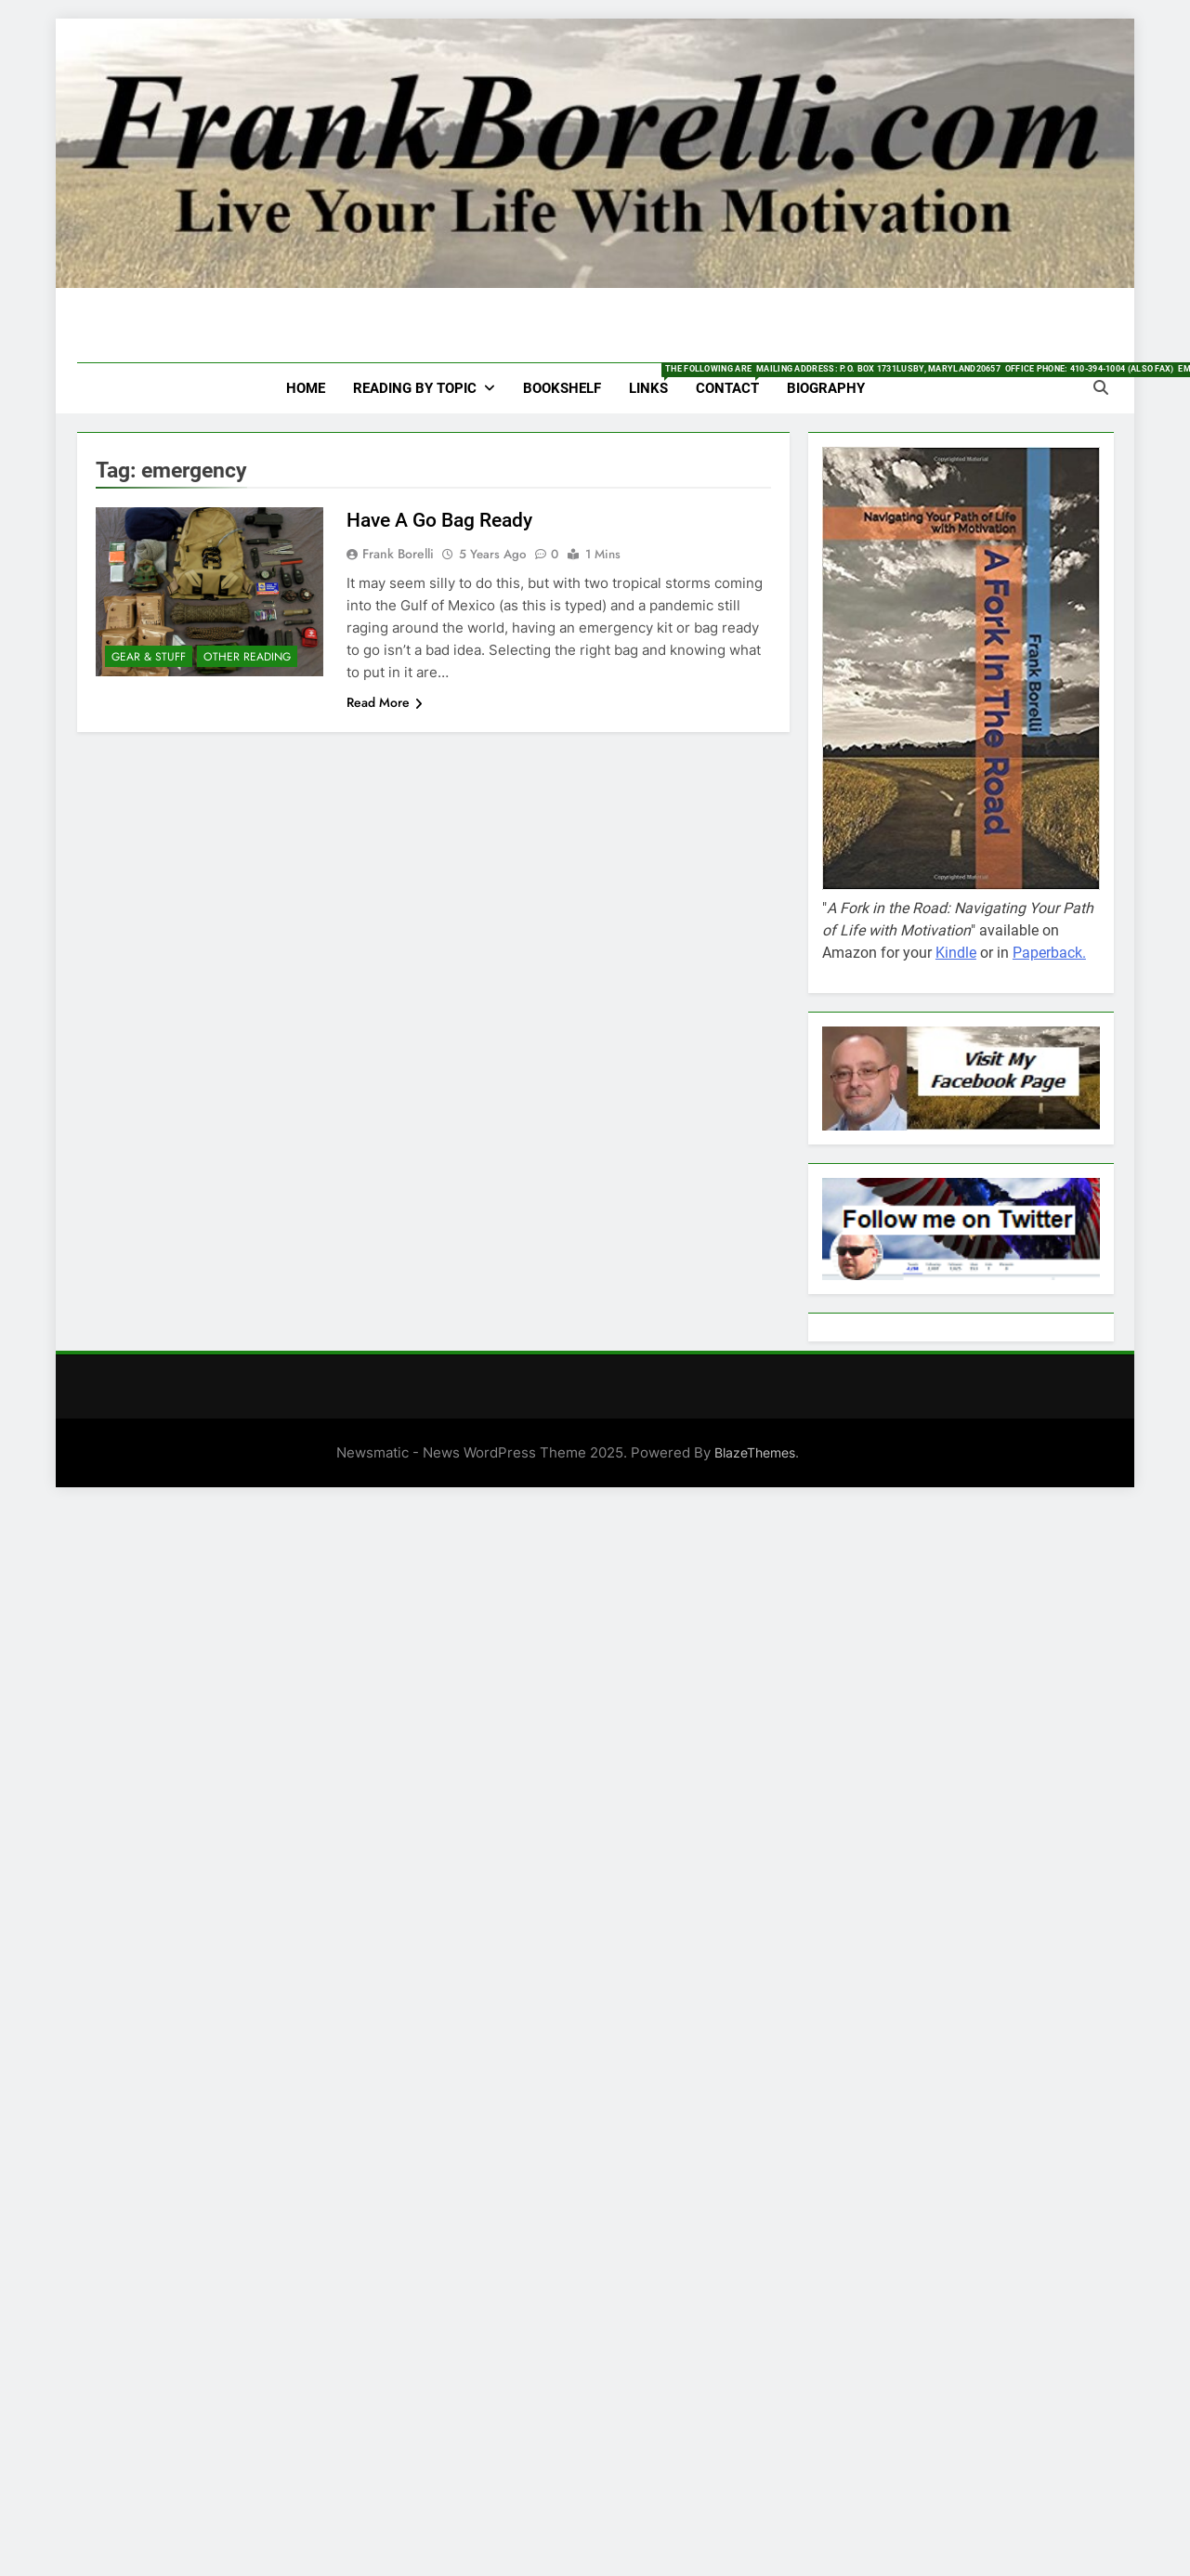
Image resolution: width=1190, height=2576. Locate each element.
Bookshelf (562, 388)
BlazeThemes (754, 1452)
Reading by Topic (415, 388)
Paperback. (1049, 952)
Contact (734, 380)
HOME (305, 388)
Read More (385, 702)
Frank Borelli (398, 553)
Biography (826, 388)
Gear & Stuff (148, 656)
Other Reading (247, 656)
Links (655, 380)
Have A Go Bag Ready (439, 519)
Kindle (955, 952)
